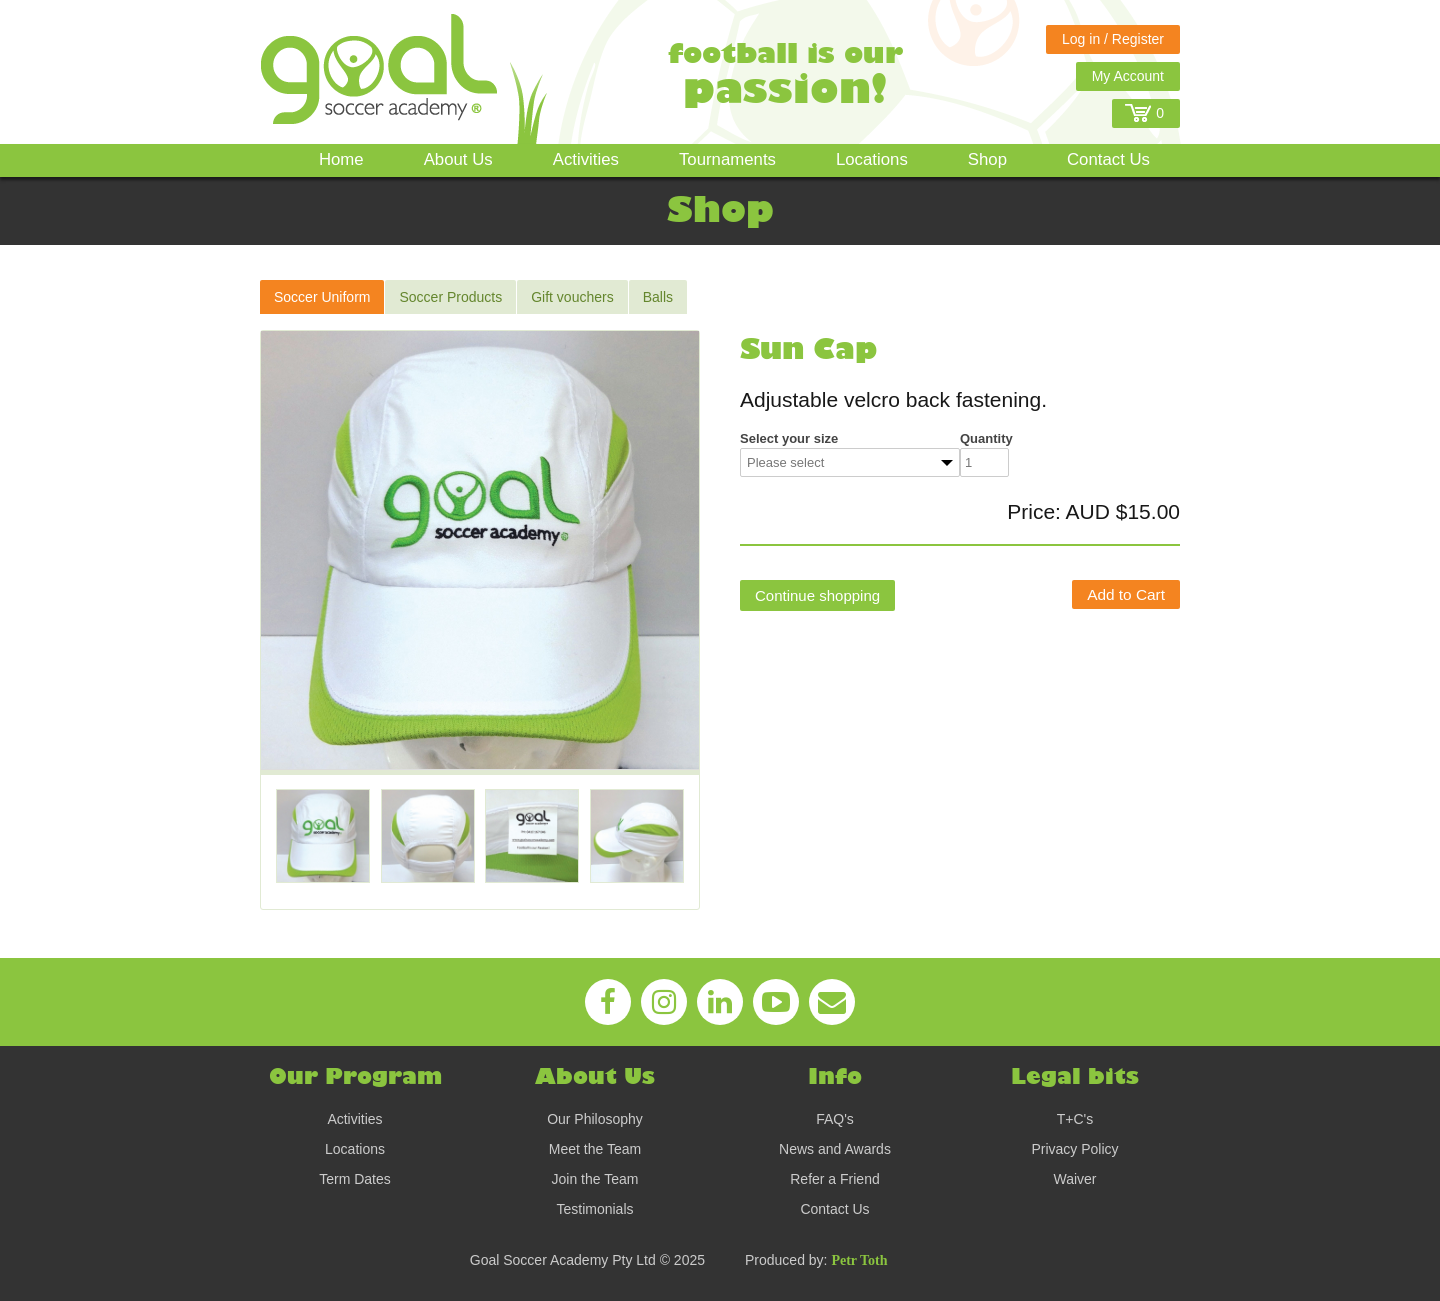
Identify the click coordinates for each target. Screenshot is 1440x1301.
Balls (658, 297)
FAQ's (835, 1119)
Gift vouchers (572, 297)
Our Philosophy (595, 1119)
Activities (586, 159)
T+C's (1075, 1119)
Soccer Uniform (322, 297)
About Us (458, 159)
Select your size (789, 438)
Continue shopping (817, 595)
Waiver (1074, 1179)
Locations (872, 159)
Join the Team (595, 1179)
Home (341, 159)
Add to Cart (1126, 594)
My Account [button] (1128, 76)
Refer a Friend (834, 1179)
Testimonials (594, 1209)
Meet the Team (595, 1149)
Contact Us (1108, 159)
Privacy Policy (1074, 1149)
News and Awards (835, 1149)
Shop (987, 159)
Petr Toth (859, 1260)
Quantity (986, 438)
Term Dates (355, 1179)
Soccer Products (450, 297)
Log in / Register (1113, 39)
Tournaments (727, 159)
